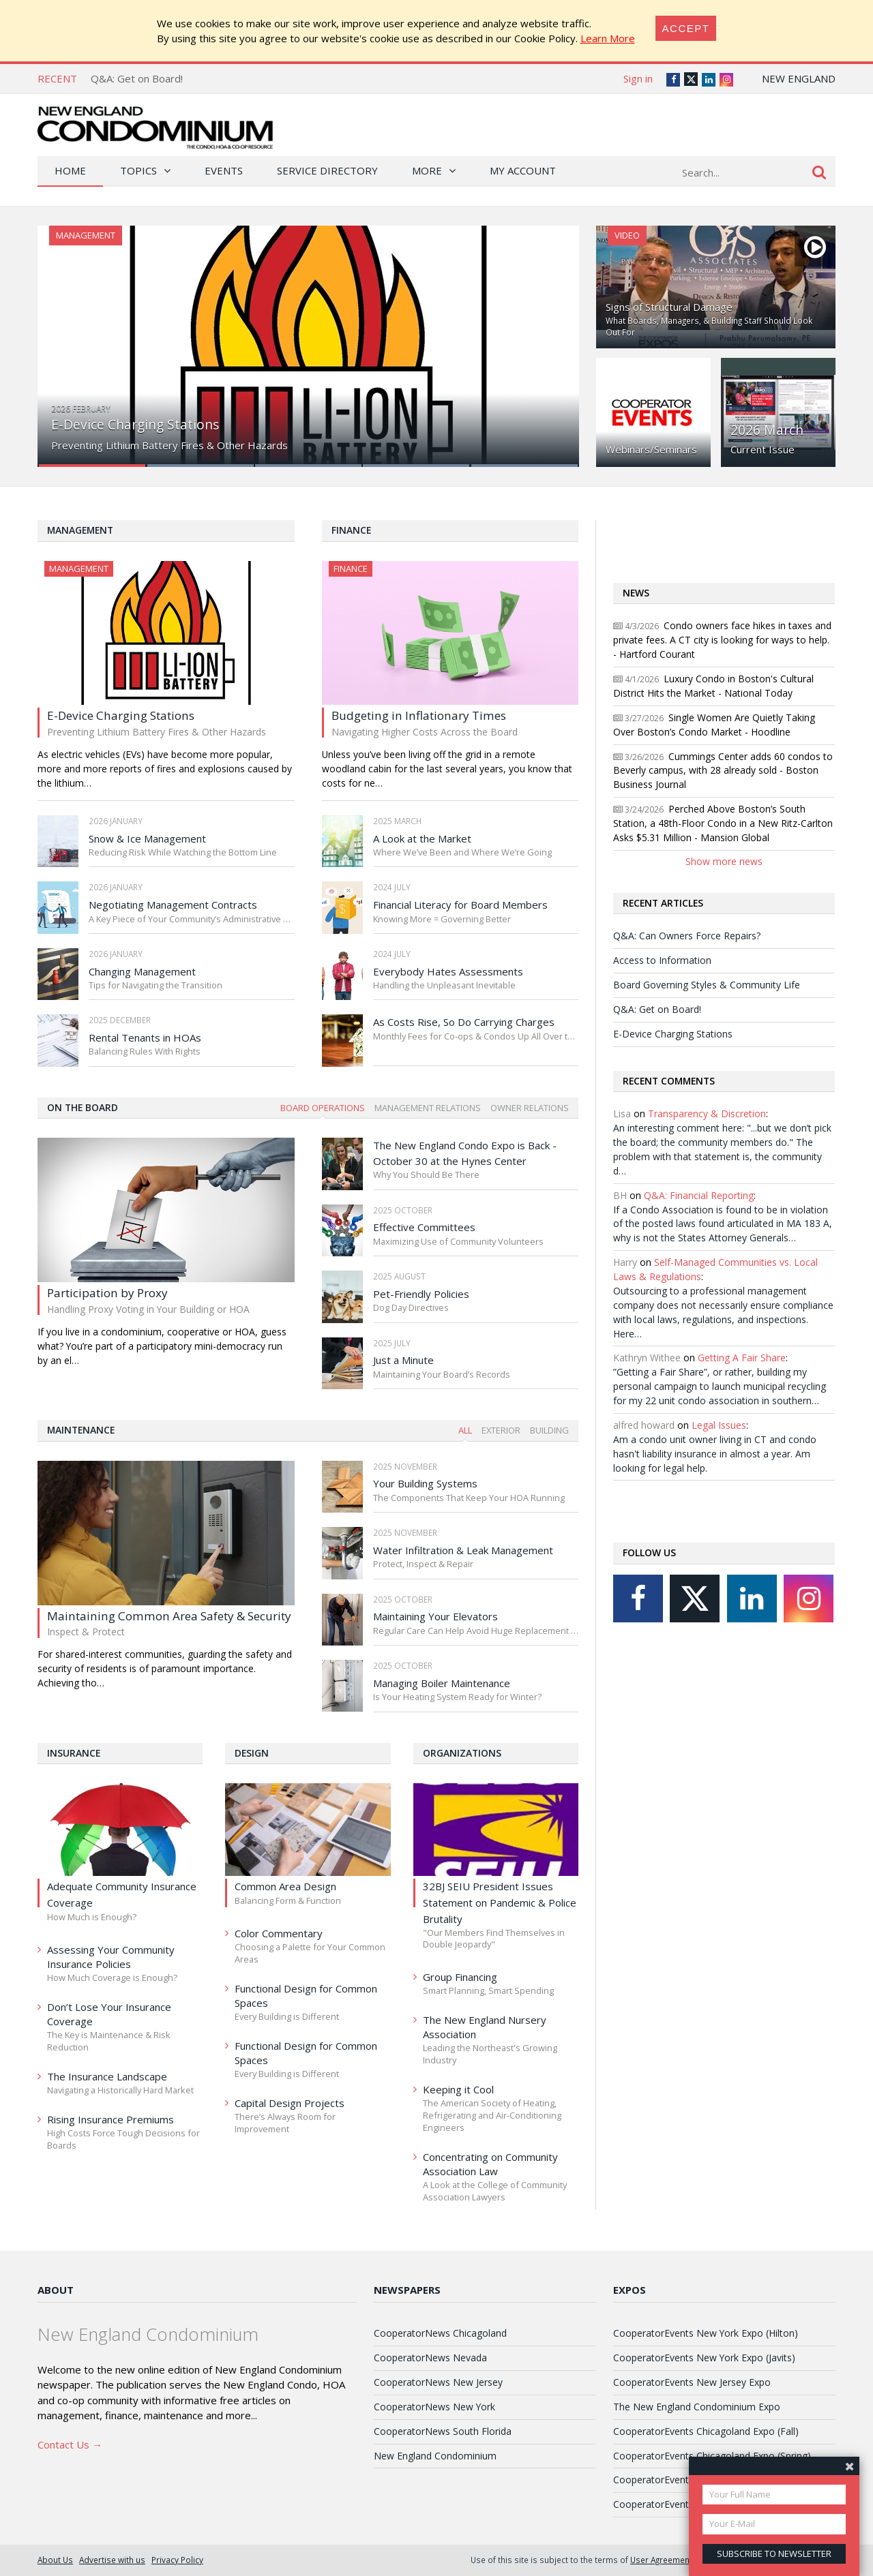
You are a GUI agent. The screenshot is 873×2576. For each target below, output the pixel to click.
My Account (523, 170)
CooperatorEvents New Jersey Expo (692, 2382)
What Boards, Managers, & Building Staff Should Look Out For (709, 326)
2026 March (766, 430)
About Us (55, 2559)
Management (85, 235)
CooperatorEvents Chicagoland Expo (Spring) (712, 2455)
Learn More (607, 38)
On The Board (82, 1107)
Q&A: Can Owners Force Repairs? (686, 935)
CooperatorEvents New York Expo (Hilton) (705, 2333)
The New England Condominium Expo (696, 2406)
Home (70, 170)
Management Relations (427, 1108)
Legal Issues (719, 1425)
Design (252, 1752)
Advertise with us (112, 2559)
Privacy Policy (177, 2559)
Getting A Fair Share (742, 1357)
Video (627, 235)
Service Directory (327, 170)
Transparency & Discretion (707, 1113)
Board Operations (322, 1108)
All (465, 1430)
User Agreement (661, 2559)
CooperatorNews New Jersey (438, 2382)
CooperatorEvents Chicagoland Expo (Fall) (706, 2431)
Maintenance (81, 1429)
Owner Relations (529, 1108)
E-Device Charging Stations (135, 424)
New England (798, 78)
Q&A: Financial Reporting (699, 1195)
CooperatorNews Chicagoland (440, 2333)
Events (224, 170)
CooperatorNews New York (434, 2406)
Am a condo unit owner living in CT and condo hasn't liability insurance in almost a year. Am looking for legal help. (714, 1453)
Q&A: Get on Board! (137, 78)
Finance (351, 530)
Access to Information (662, 960)
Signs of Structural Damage (669, 307)
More (427, 170)
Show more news (724, 861)
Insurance (73, 1752)
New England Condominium (435, 2455)
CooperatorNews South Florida (443, 2431)
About (56, 2290)
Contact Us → (70, 2444)
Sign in (638, 78)
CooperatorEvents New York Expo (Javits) (704, 2357)
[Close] (686, 28)
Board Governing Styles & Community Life (706, 984)
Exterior (501, 1430)
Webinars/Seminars (651, 449)
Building (549, 1430)
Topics (138, 170)
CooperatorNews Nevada (430, 2357)
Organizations (462, 1752)
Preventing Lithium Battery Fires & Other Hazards (169, 445)
